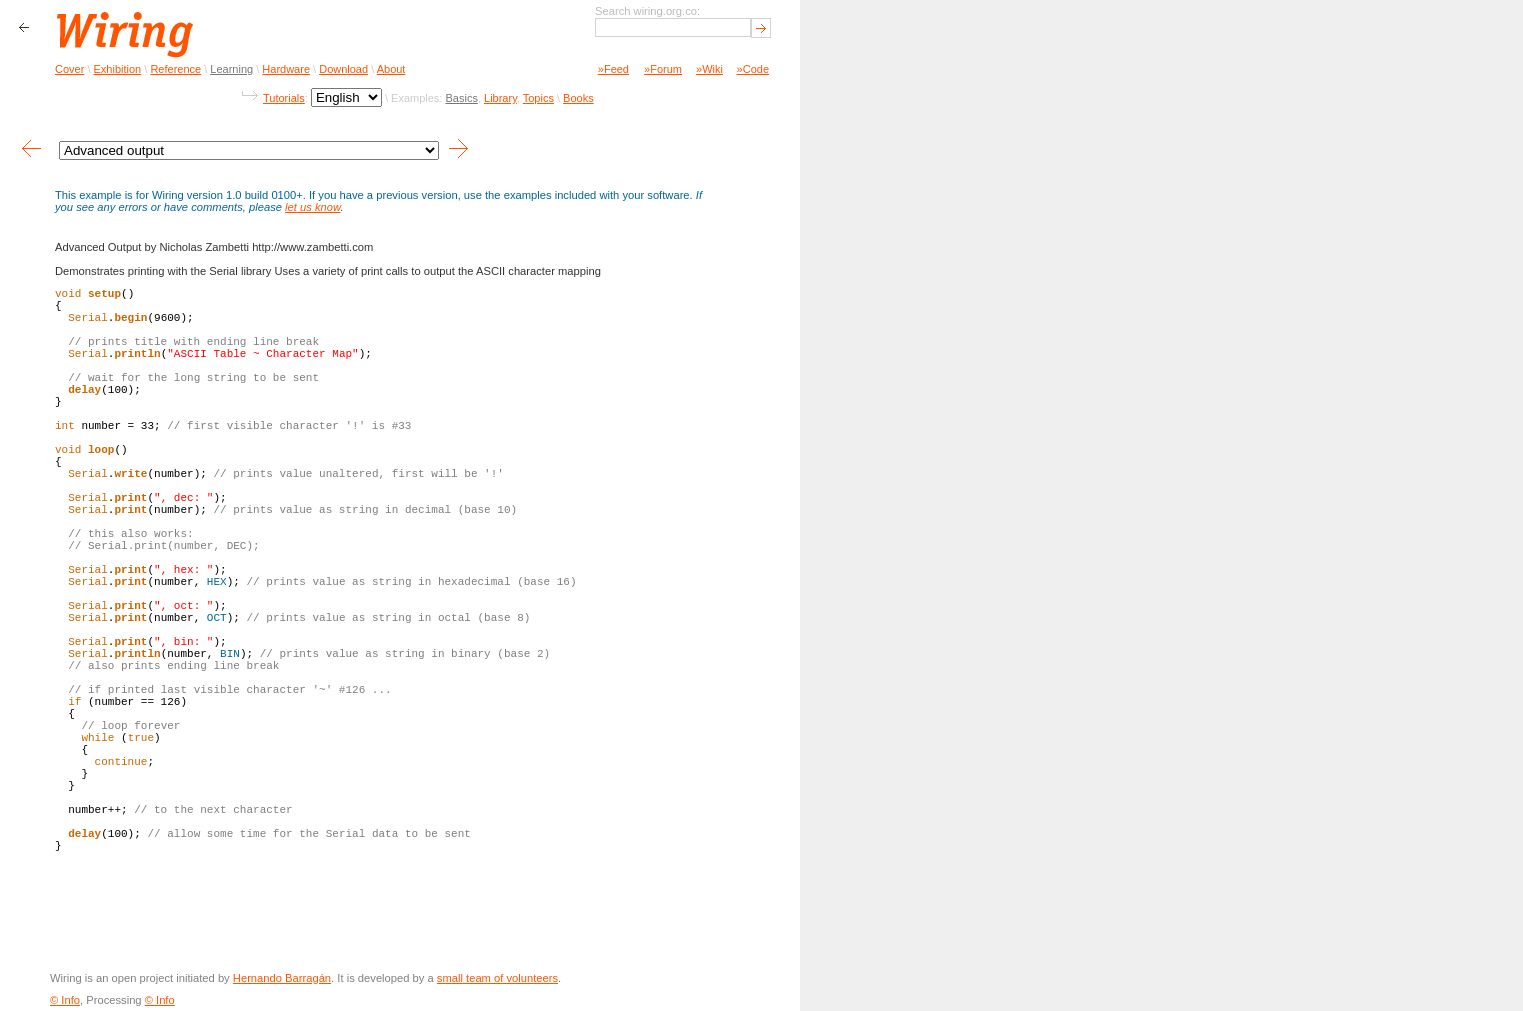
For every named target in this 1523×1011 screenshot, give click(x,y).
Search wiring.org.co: (647, 11)
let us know (312, 207)
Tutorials (284, 98)
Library (500, 98)
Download (343, 69)
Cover (69, 69)
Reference (175, 69)
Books (578, 98)
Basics (461, 98)
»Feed (613, 69)
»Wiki (709, 69)
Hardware (286, 69)
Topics (538, 98)
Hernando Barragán (282, 978)
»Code (753, 69)
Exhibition (118, 69)
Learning (231, 69)
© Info (65, 1000)
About (391, 69)
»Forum (663, 69)
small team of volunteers (497, 978)
